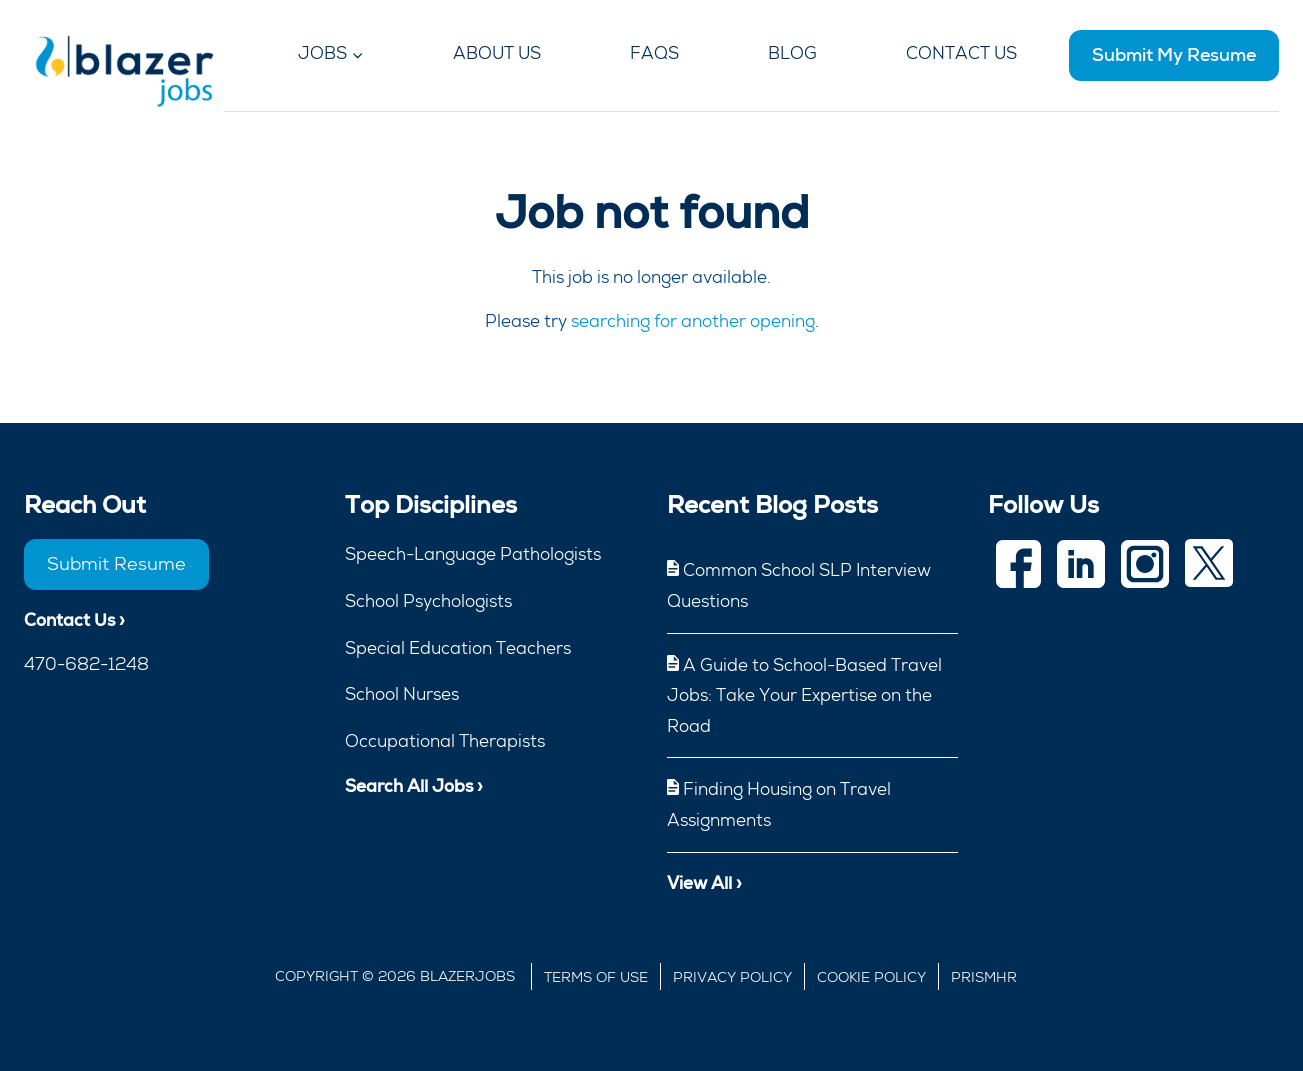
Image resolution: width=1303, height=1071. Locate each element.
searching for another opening (693, 321)
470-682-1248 (86, 664)
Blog (792, 53)
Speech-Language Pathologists (473, 554)
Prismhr (984, 977)
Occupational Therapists (445, 741)
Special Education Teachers (458, 648)
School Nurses (402, 694)
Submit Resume (116, 563)
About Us (497, 53)
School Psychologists (428, 601)
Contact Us (961, 53)
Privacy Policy (732, 977)
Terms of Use (596, 977)
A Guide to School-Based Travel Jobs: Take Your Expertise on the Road (804, 695)
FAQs (654, 53)
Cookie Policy (871, 977)
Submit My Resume (1174, 54)
